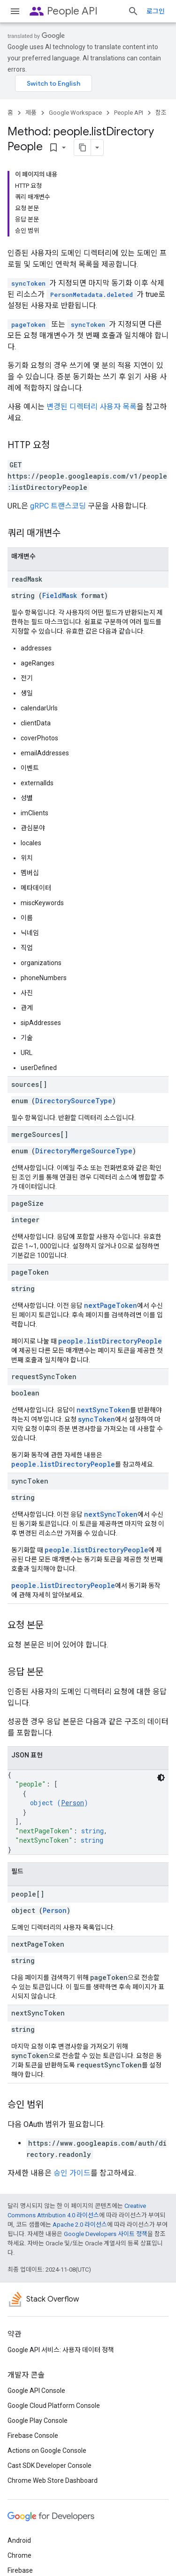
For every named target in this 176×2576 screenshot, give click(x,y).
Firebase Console (33, 2435)
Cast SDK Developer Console (50, 2465)
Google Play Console (38, 2420)
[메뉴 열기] (15, 11)
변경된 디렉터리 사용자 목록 (91, 406)
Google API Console (36, 2390)
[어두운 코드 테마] (160, 1777)
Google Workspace (75, 112)
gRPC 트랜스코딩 (58, 506)
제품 (31, 112)
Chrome (19, 2555)
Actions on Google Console (47, 2450)
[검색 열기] (133, 11)
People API (72, 11)
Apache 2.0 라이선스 (80, 2224)
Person (72, 1802)
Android (19, 2540)
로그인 (155, 11)
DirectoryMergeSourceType (83, 1150)
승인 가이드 (72, 2173)
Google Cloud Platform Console (54, 2405)
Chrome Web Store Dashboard (53, 2480)
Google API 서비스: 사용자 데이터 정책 (61, 2350)
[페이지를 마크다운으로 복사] (82, 147)
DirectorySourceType (73, 1100)
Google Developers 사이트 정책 (105, 2233)
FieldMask (59, 595)
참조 (161, 112)
